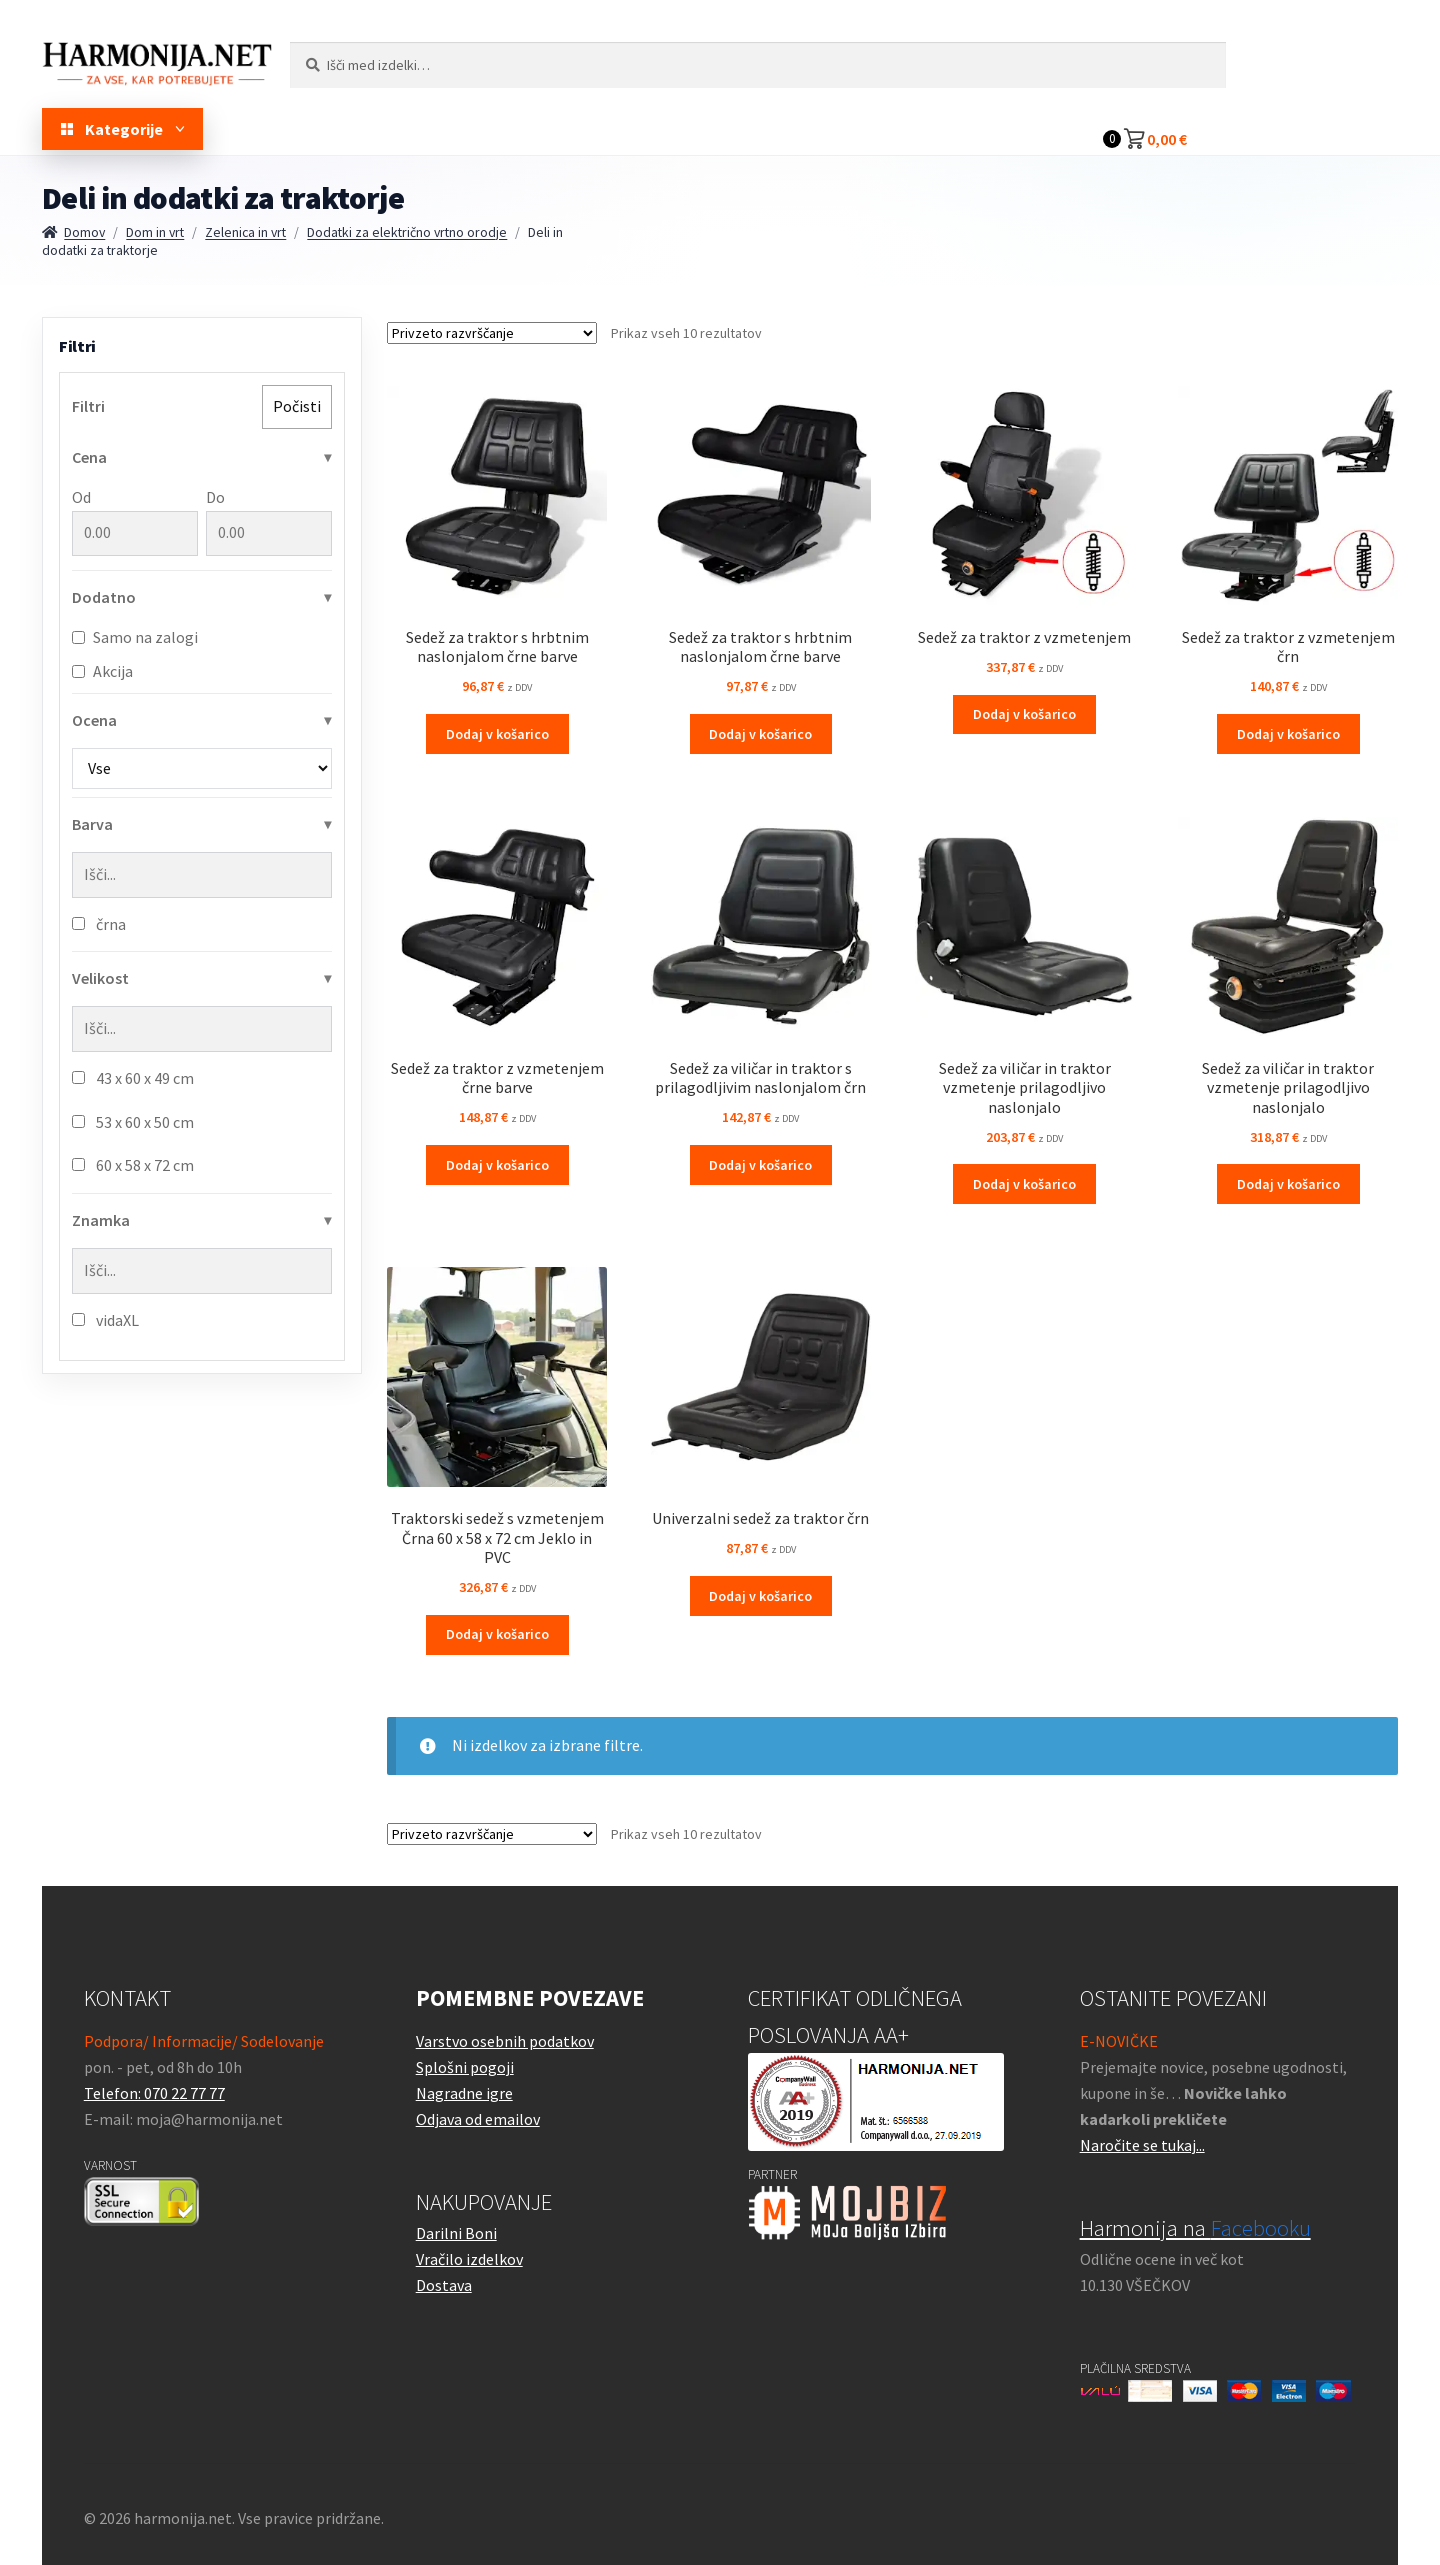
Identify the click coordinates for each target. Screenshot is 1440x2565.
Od (135, 521)
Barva (92, 824)
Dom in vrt (155, 232)
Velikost (100, 978)
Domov (84, 232)
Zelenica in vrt (245, 232)
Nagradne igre (464, 2093)
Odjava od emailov (478, 2119)
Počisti (297, 406)
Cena (89, 457)
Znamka (101, 1220)
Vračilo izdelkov (469, 2259)
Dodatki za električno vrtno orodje (407, 232)
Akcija (102, 671)
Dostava (444, 2285)
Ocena (94, 720)
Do (269, 521)
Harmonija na (1195, 2228)
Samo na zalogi (135, 637)
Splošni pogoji (465, 2067)
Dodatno (104, 597)
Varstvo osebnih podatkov (505, 2041)
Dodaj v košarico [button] (497, 734)
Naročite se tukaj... (1142, 2145)
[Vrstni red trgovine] (492, 333)
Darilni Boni (456, 2233)
